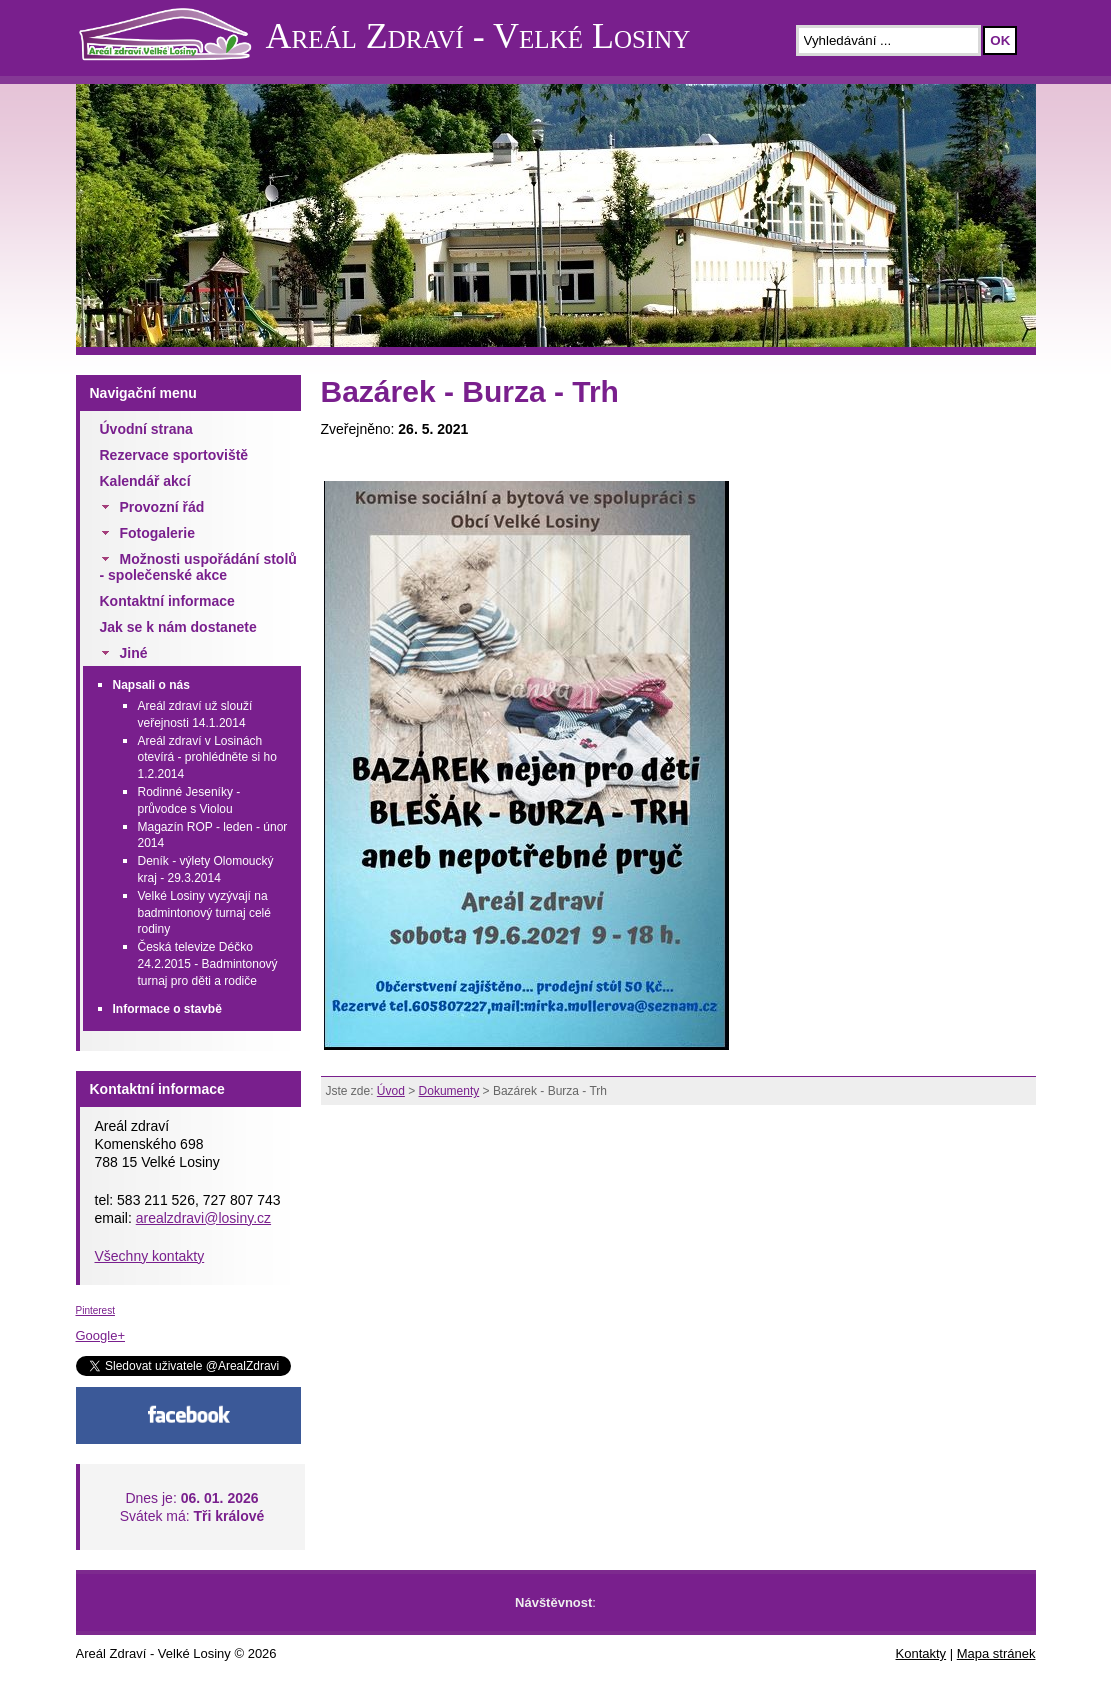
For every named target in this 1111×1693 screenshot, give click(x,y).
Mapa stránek (996, 1653)
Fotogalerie (157, 533)
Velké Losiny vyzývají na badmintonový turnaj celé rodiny (204, 913)
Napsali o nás (151, 685)
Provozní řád (162, 507)
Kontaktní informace (167, 601)
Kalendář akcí (145, 481)
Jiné (134, 653)
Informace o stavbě (167, 1009)
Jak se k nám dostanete (178, 627)
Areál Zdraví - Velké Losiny (478, 36)
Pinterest (95, 1310)
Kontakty (921, 1653)
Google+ (101, 1335)
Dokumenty (449, 1091)
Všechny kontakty (150, 1256)
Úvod (391, 1091)
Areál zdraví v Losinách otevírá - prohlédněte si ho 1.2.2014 (207, 758)
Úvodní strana (146, 429)
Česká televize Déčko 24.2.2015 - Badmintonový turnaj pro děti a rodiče (208, 964)
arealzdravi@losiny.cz (203, 1218)
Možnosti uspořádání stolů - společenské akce (198, 567)
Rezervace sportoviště (174, 455)
